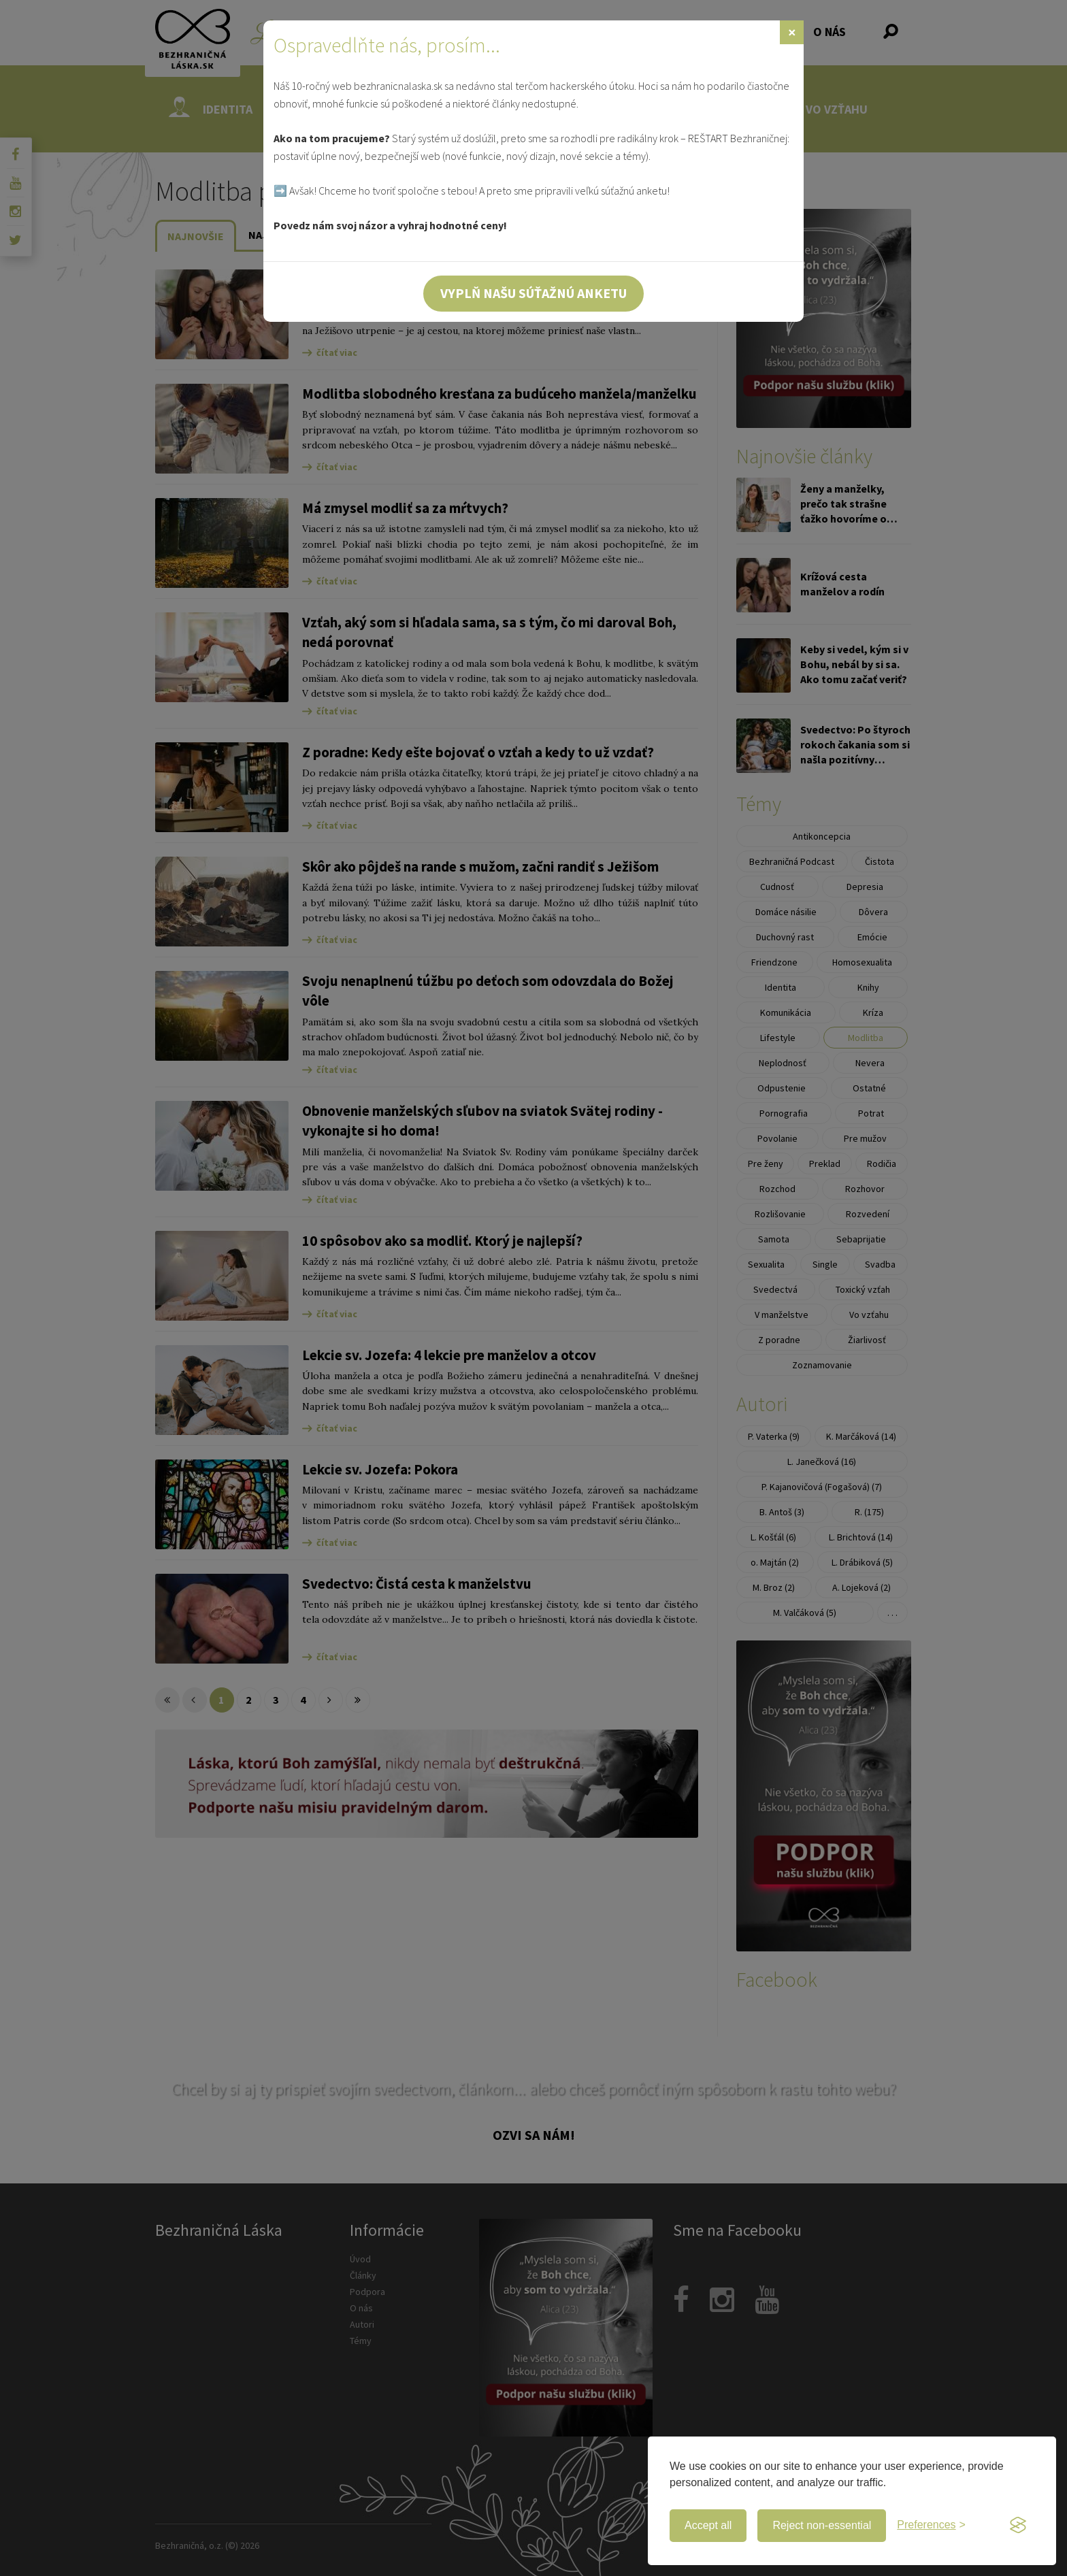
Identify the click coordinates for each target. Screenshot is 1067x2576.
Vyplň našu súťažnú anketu (533, 292)
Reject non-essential (821, 2525)
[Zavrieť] (792, 32)
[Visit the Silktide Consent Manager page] (1018, 2525)
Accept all (708, 2525)
